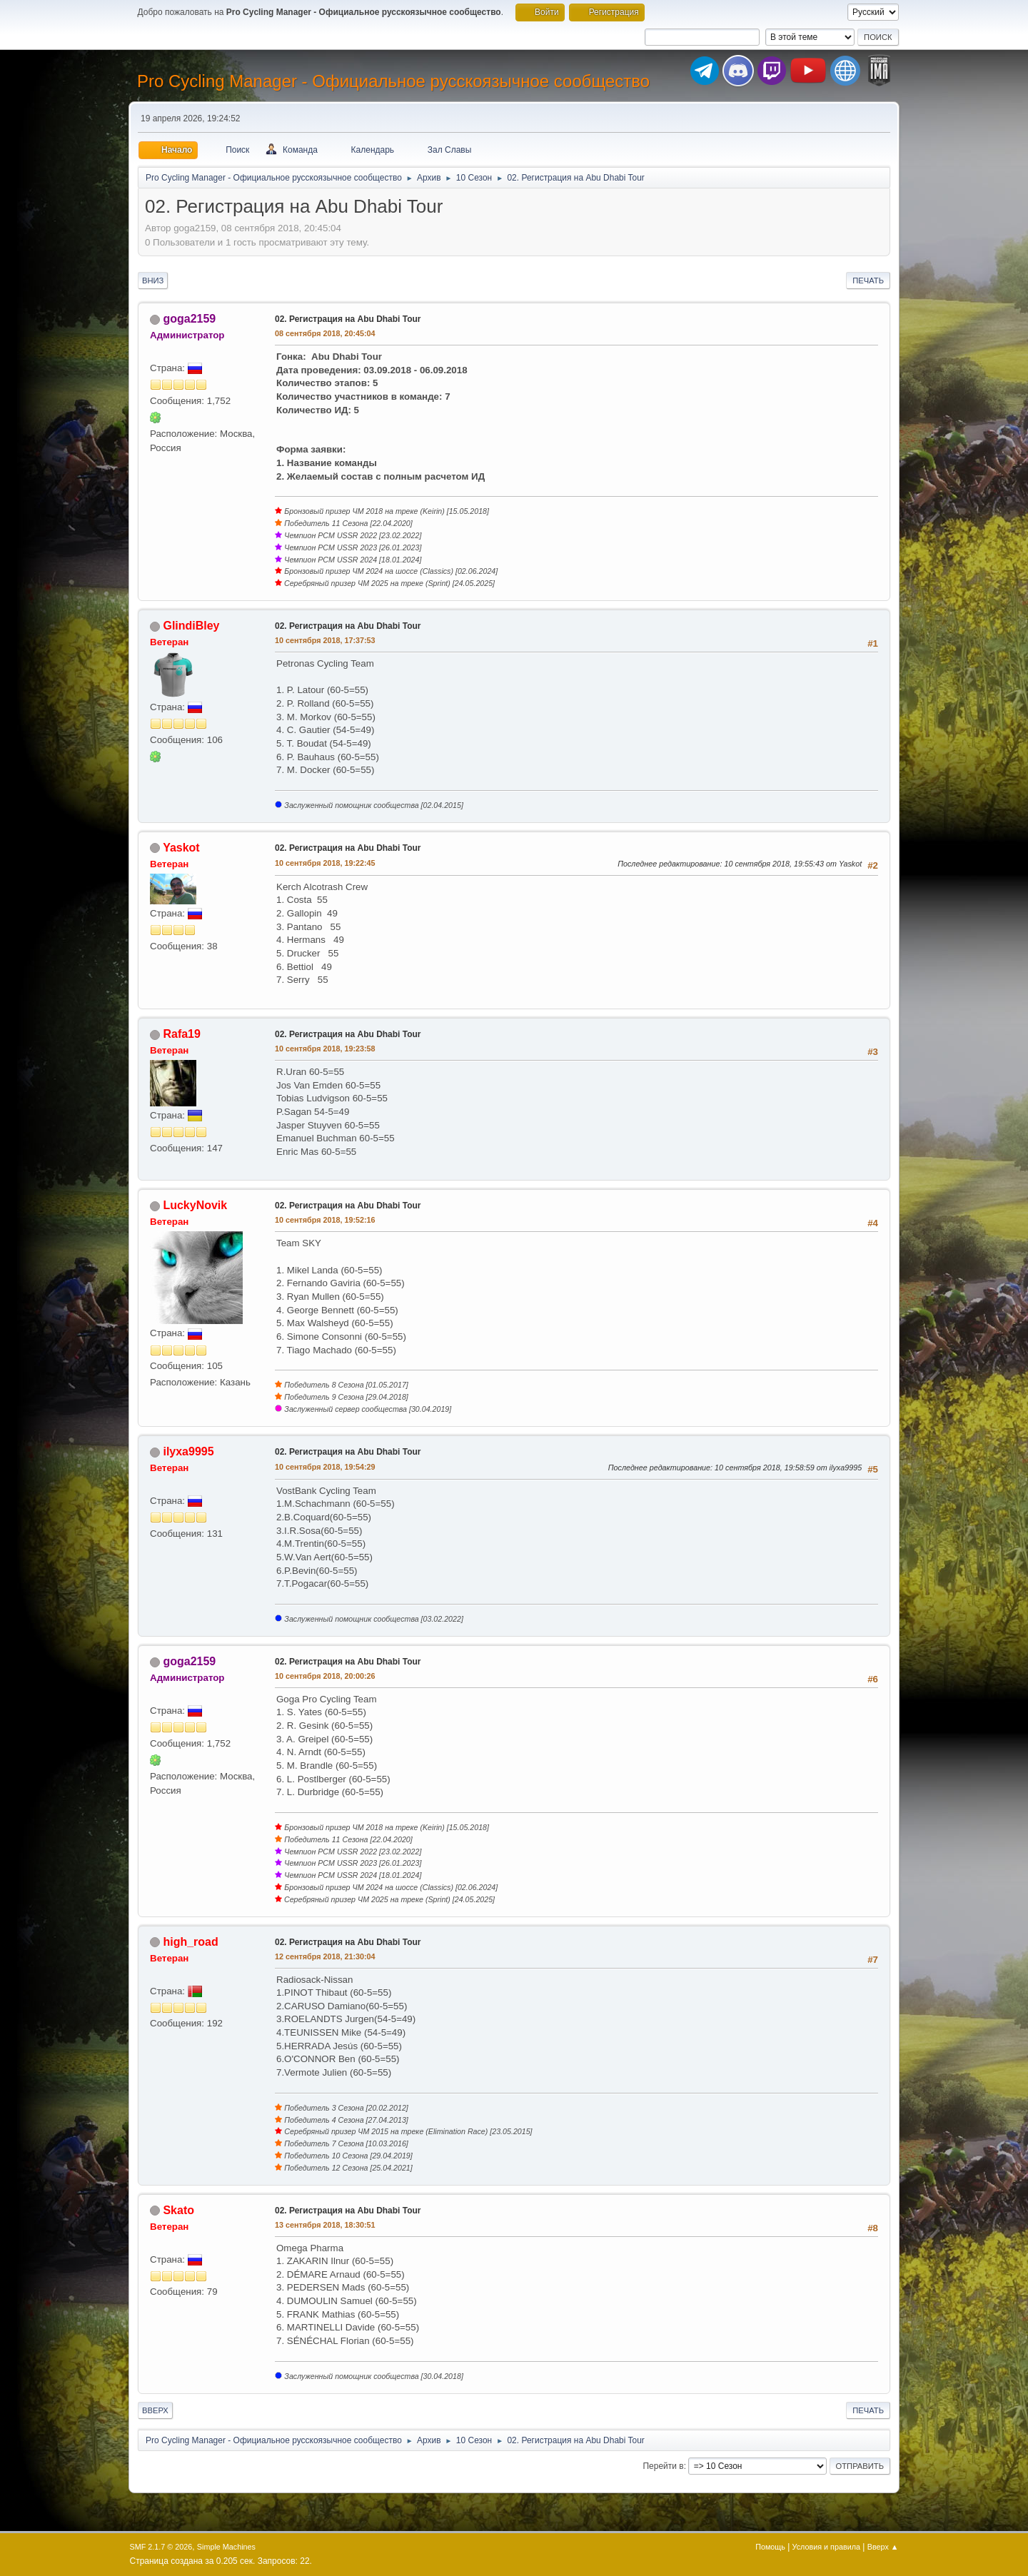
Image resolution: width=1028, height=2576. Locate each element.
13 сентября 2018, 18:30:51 (325, 2225)
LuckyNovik (195, 1205)
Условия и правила (826, 2546)
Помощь (770, 2546)
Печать (868, 280)
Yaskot (181, 848)
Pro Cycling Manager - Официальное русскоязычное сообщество (393, 81)
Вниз (152, 280)
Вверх (155, 2410)
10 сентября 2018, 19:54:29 (325, 1467)
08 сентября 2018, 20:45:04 (325, 333)
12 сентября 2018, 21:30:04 (325, 1956)
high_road (190, 1942)
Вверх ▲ (883, 2546)
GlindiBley (191, 626)
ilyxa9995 (188, 1451)
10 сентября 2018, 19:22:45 (325, 863)
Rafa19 (181, 1034)
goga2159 (189, 319)
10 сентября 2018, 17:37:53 (325, 640)
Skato (178, 2210)
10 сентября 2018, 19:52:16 (325, 1220)
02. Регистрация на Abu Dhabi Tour (348, 319)
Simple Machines (226, 2546)
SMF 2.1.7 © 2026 (161, 2546)
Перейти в (662, 2466)
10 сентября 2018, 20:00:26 (325, 1676)
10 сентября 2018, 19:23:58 (325, 1048)
